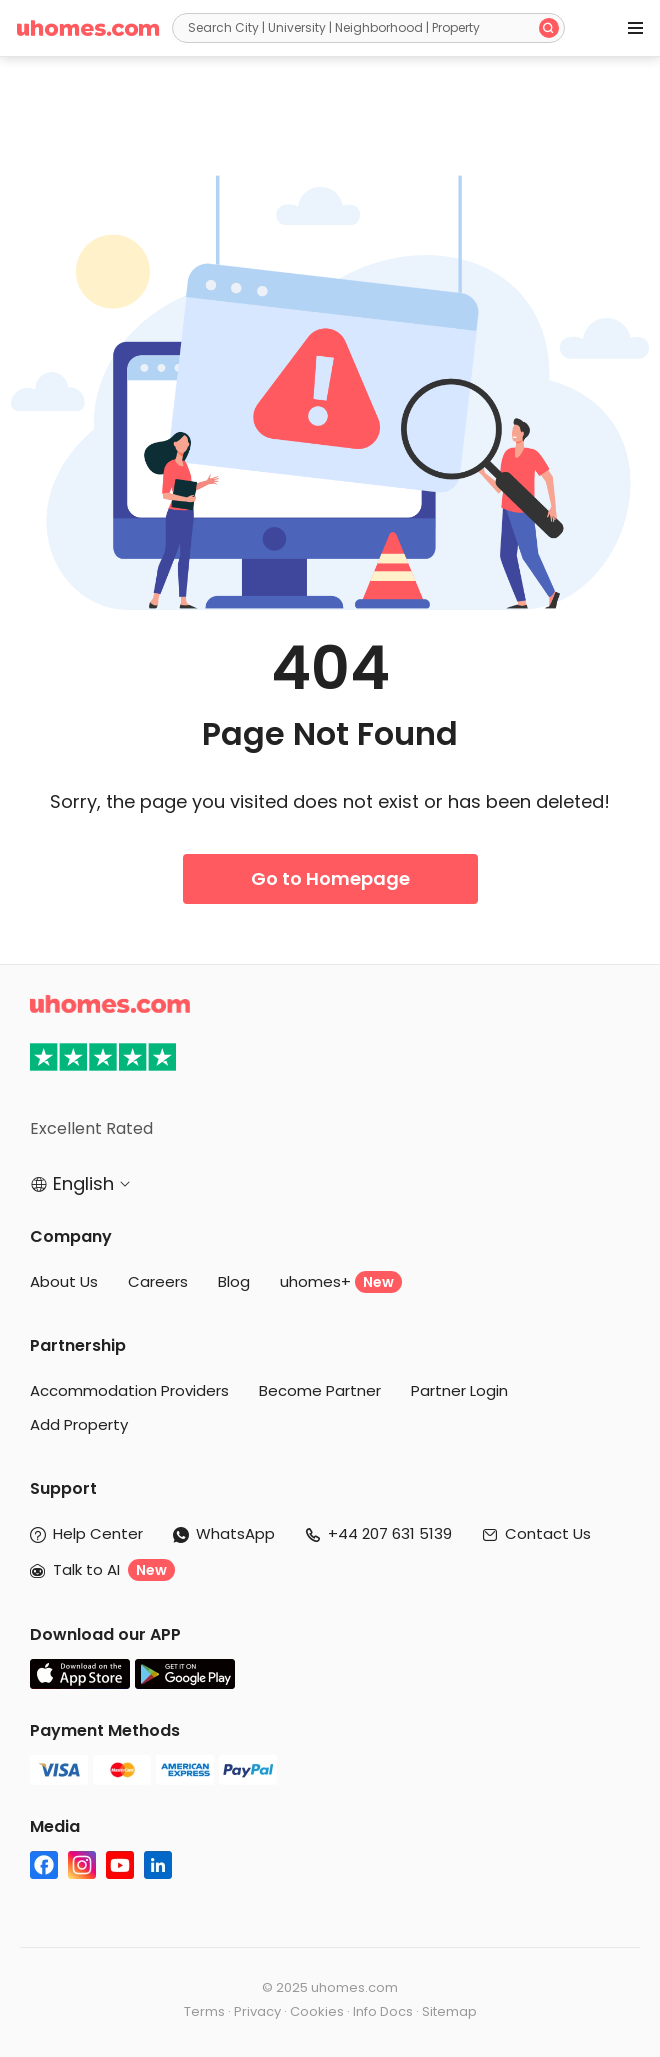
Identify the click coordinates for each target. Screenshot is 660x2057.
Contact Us (548, 1533)
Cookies (317, 2011)
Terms (204, 2011)
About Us (64, 1281)
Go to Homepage (330, 878)
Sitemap (449, 2011)
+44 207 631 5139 (390, 1533)
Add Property (79, 1424)
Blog (234, 1281)
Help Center (98, 1533)
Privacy (257, 2011)
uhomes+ (341, 1282)
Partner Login (459, 1390)
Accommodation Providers (129, 1390)
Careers (158, 1281)
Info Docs (383, 2011)
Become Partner (320, 1390)
